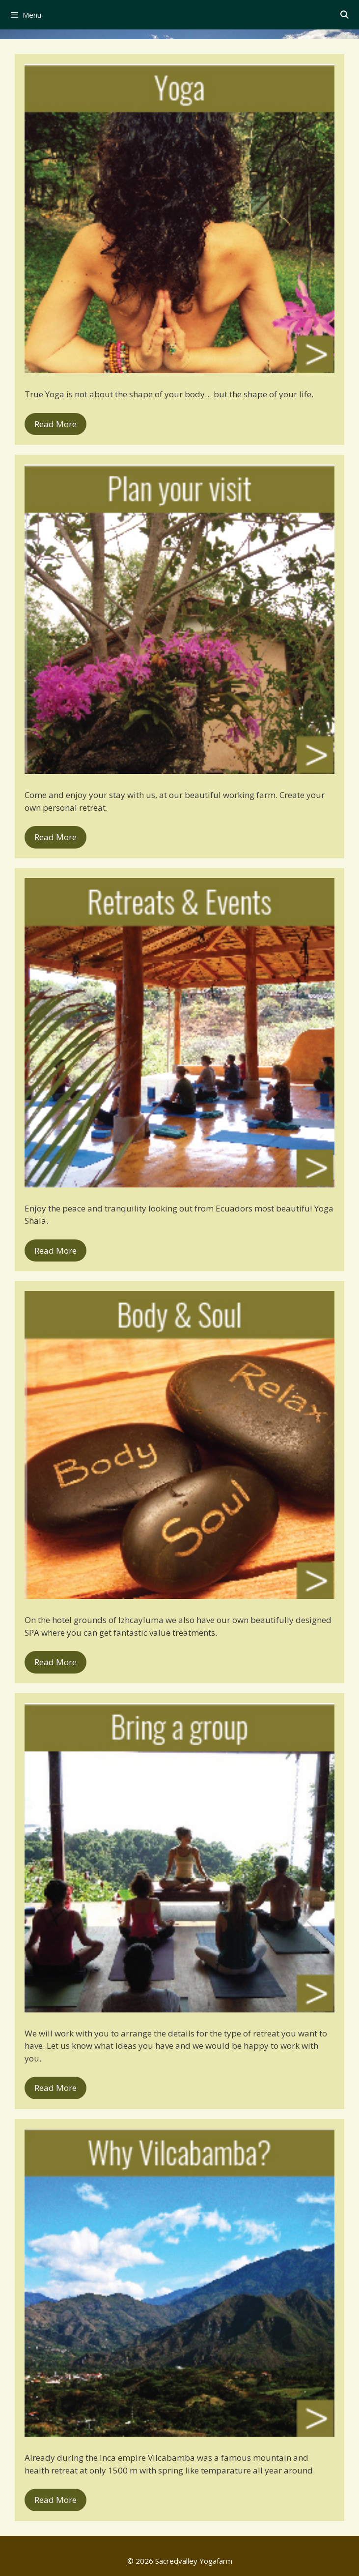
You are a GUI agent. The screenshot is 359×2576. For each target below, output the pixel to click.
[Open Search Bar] (344, 14)
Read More (55, 424)
